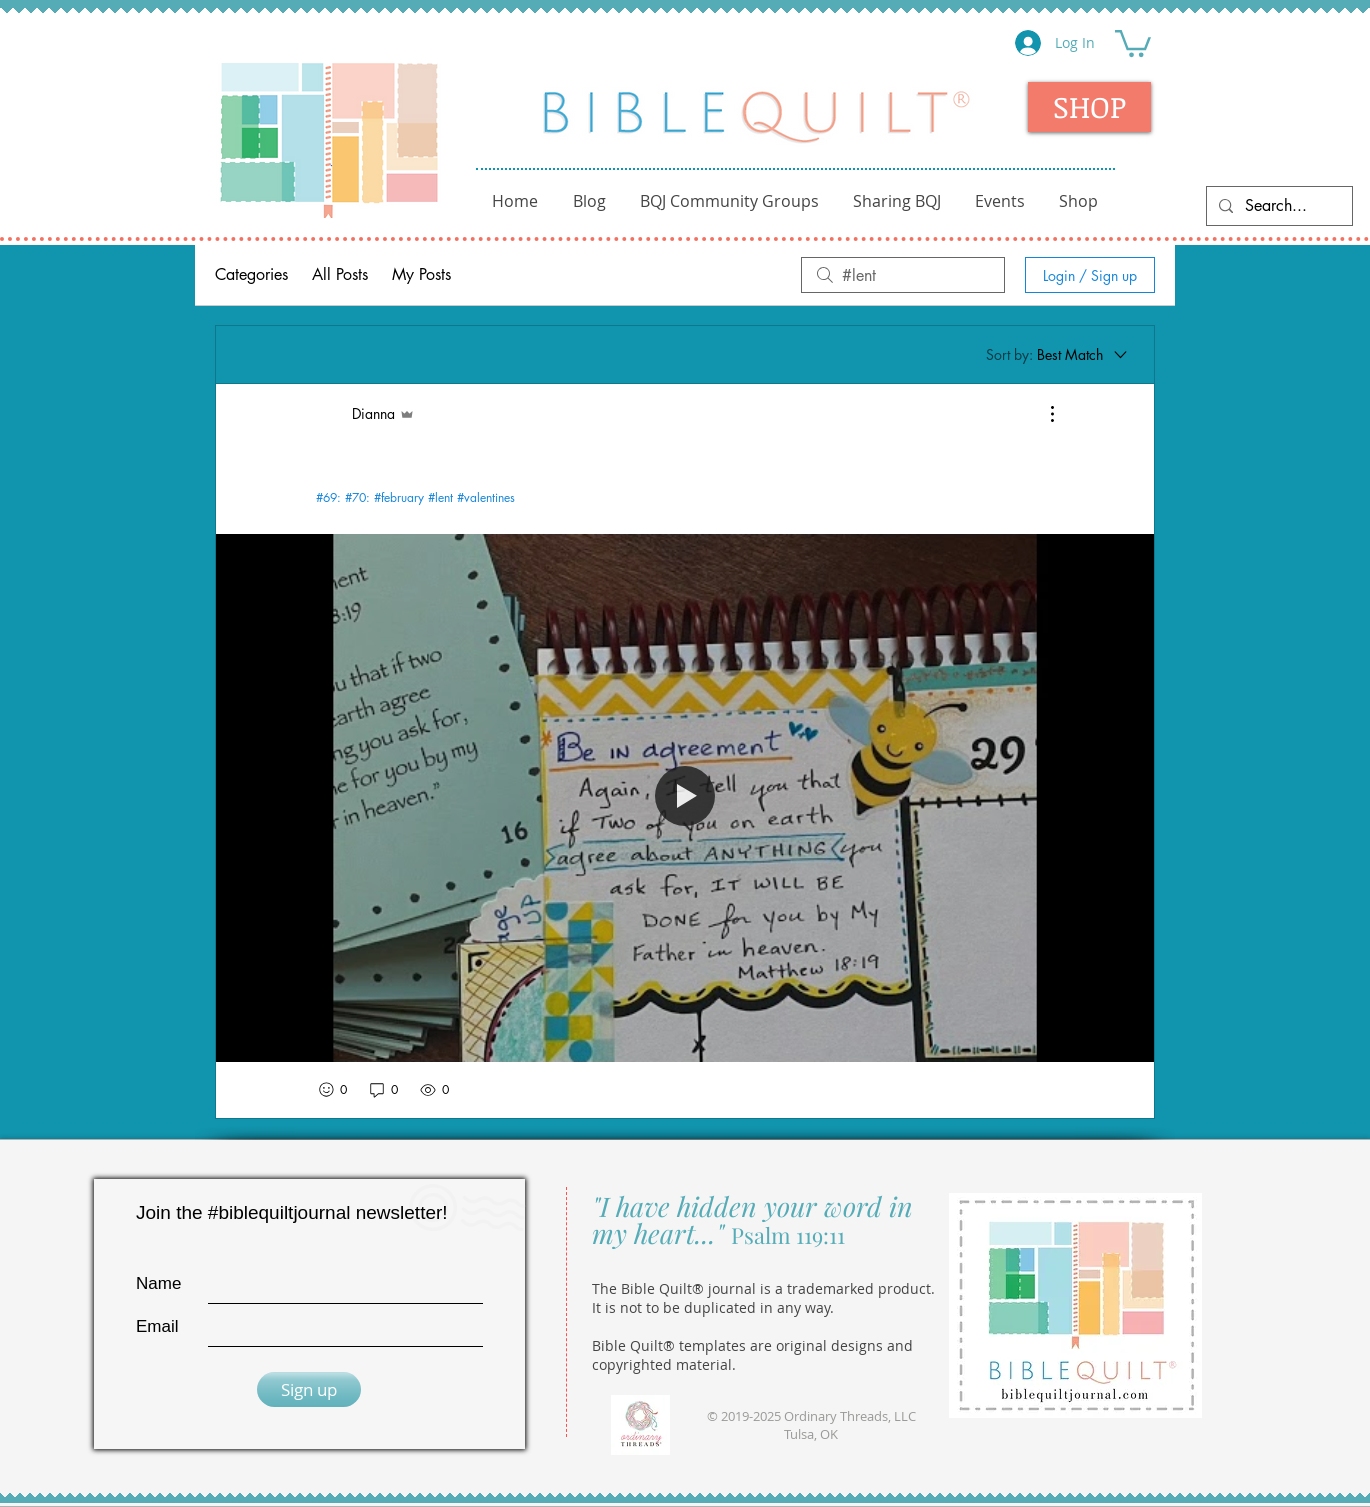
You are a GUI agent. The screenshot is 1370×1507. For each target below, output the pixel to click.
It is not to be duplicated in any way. (713, 1307)
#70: (357, 497)
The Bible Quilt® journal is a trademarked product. (763, 1288)
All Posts (340, 274)
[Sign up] (309, 1389)
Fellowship (624, 453)
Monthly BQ (1094, 453)
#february (399, 497)
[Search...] (1277, 206)
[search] (903, 275)
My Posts (421, 274)
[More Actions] (1042, 414)
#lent (440, 497)
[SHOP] (1089, 107)
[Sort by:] (1058, 355)
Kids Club (719, 453)
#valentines (486, 497)
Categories (251, 274)
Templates (993, 453)
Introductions (273, 453)
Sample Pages (877, 453)
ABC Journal (519, 453)
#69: (328, 497)
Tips (789, 453)
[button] (1133, 42)
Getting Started (399, 453)
